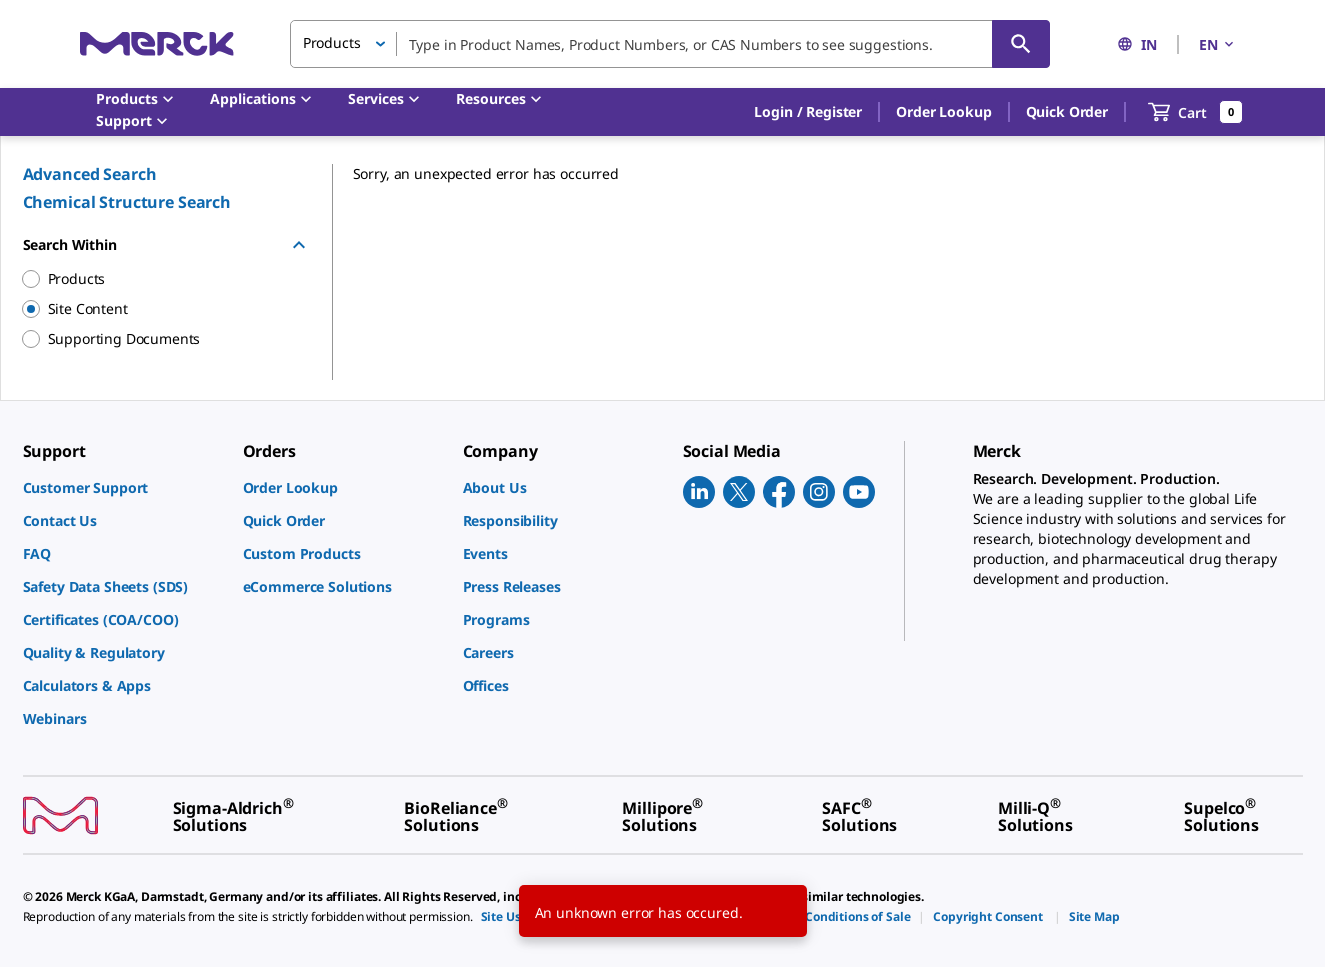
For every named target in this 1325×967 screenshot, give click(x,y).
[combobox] (670, 44)
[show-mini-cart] (1195, 112)
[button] (808, 112)
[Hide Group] (299, 245)
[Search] (1021, 44)
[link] (123, 487)
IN (1137, 44)
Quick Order (1067, 111)
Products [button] (332, 42)
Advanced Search (90, 174)
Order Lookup (943, 111)
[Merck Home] (157, 43)
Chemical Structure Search (127, 202)
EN (1218, 44)
